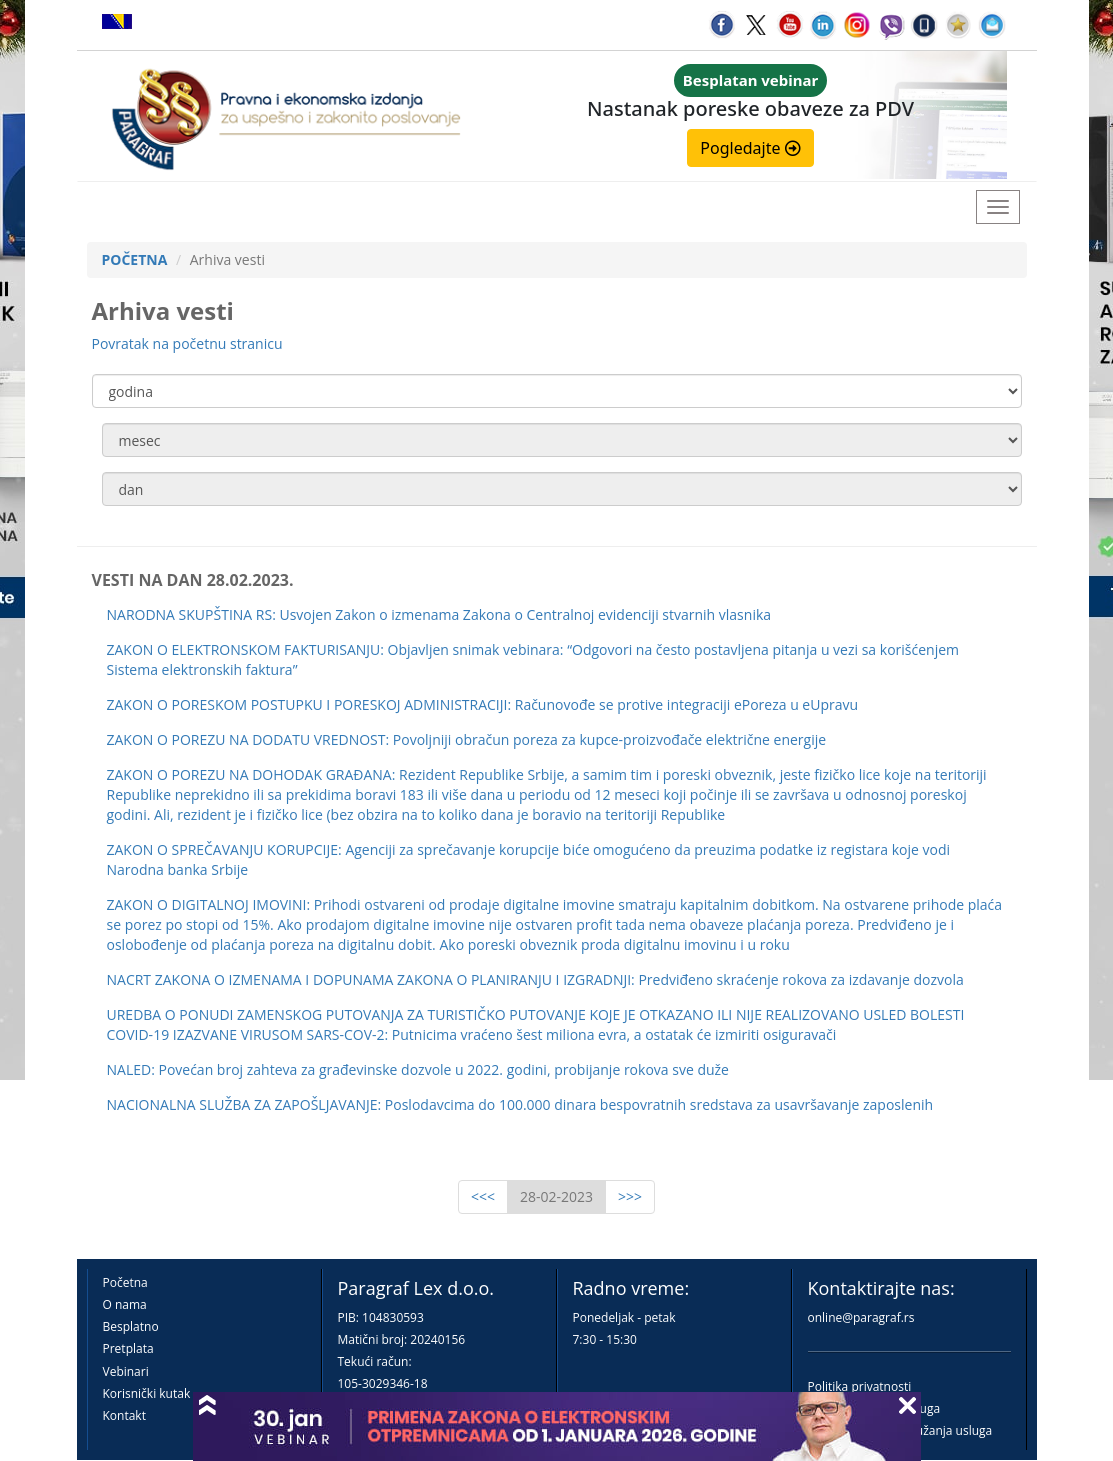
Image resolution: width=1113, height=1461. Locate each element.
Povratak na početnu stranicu (187, 343)
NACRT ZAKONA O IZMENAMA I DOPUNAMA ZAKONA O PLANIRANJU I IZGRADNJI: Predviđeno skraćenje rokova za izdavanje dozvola (535, 979)
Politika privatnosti (860, 1386)
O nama (125, 1304)
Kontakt (124, 1415)
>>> (630, 1196)
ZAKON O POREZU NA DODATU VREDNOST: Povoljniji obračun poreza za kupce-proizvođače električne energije (467, 739)
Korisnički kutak (147, 1393)
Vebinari (126, 1371)
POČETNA (135, 259)
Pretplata (128, 1348)
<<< (483, 1196)
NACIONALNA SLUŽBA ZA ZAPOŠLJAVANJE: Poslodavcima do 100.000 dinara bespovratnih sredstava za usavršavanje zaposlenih (520, 1104)
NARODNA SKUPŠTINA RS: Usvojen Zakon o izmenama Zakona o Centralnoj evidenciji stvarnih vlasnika (439, 614)
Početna (125, 1282)
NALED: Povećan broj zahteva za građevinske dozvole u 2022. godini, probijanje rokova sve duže (418, 1069)
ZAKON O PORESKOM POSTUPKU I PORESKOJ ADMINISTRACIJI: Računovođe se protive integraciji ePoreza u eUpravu (483, 704)
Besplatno (131, 1326)
